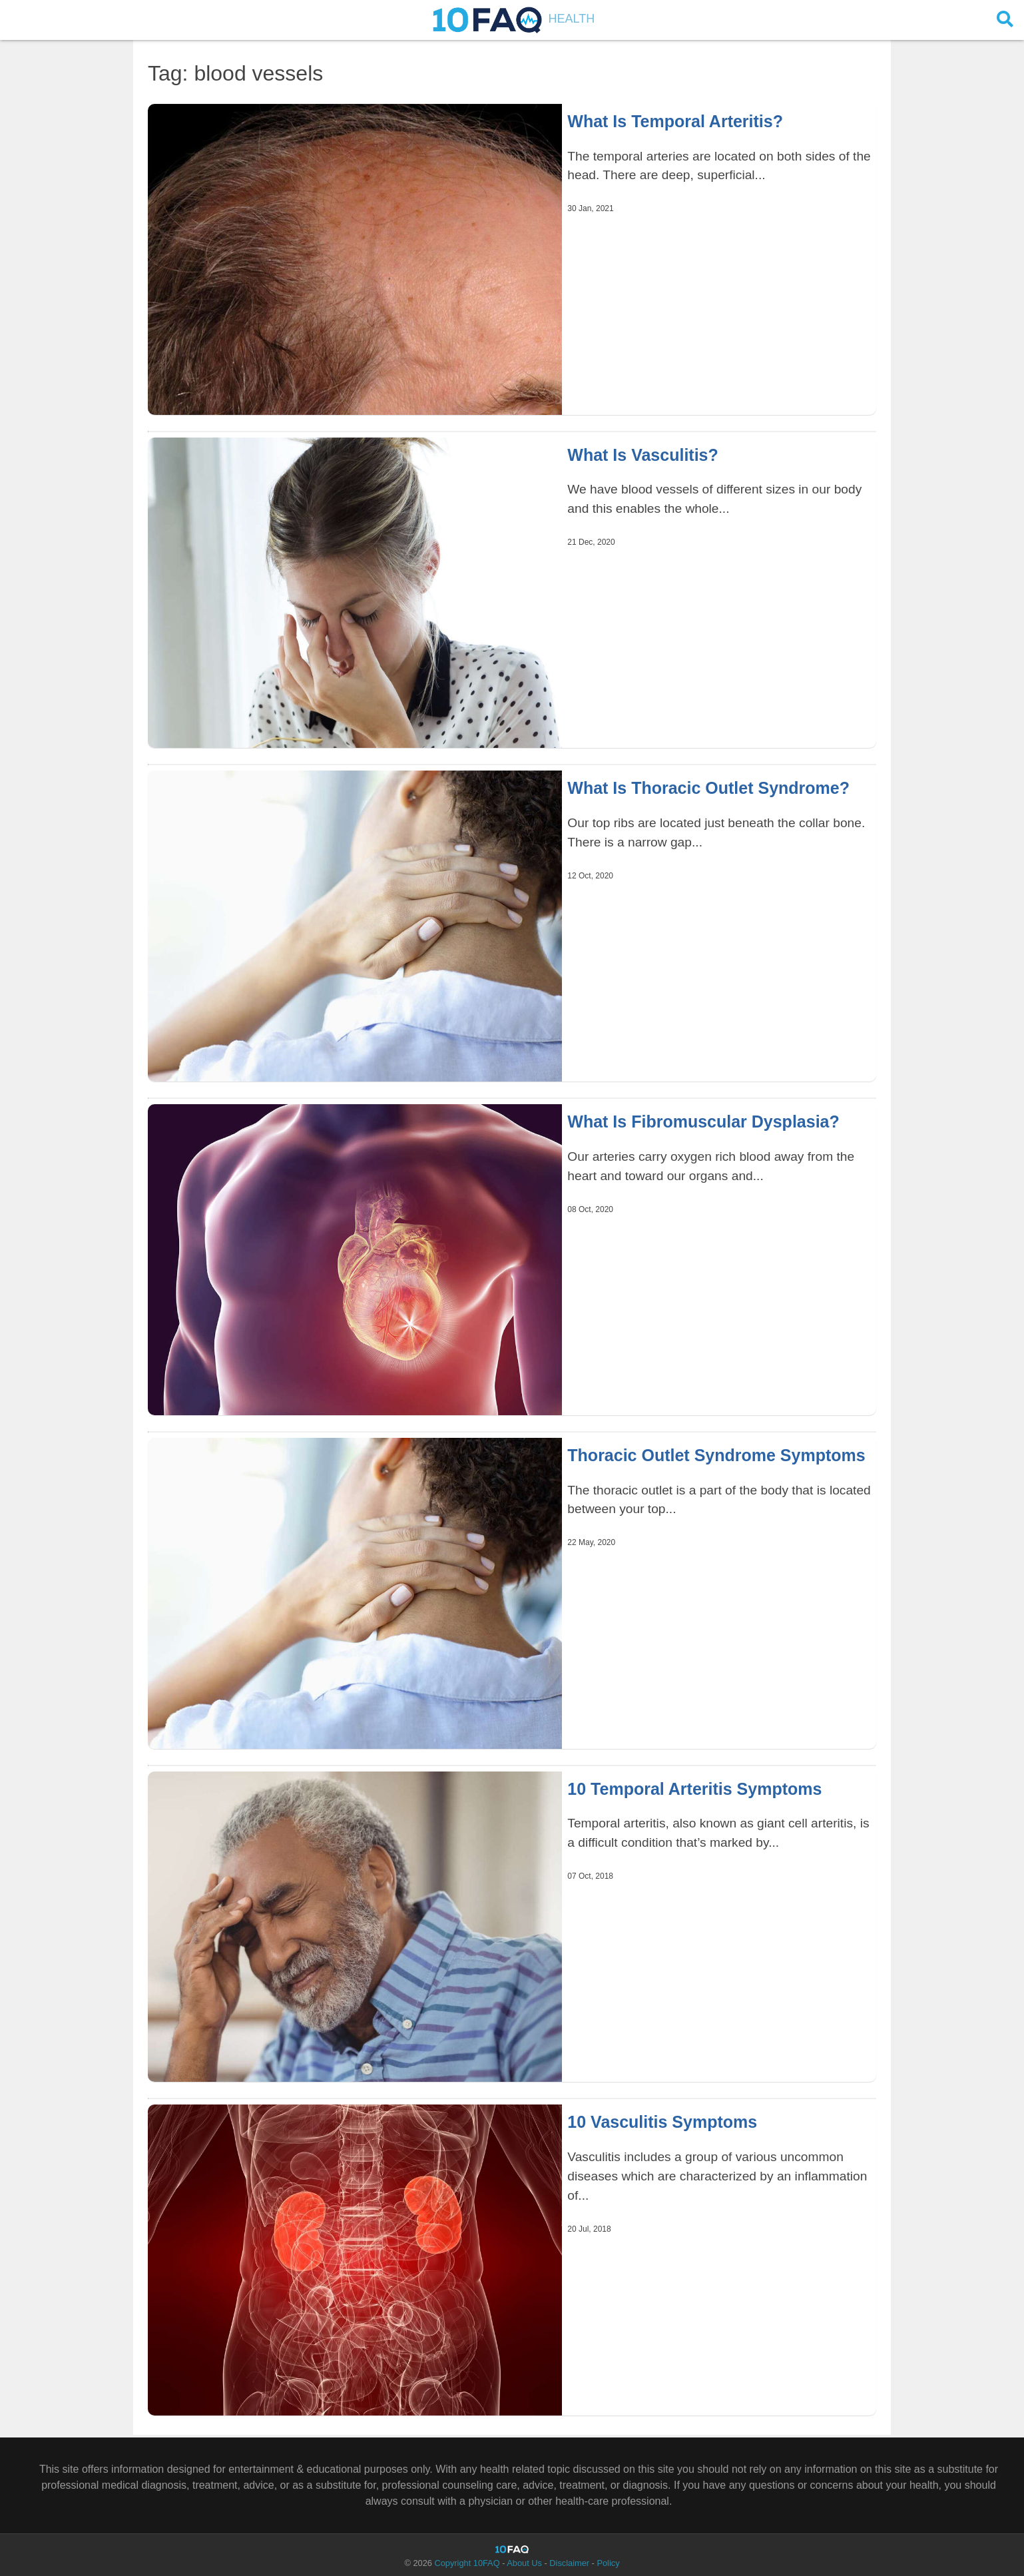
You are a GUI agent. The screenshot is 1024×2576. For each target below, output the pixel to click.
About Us (524, 2563)
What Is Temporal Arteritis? (675, 121)
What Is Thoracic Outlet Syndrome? (708, 788)
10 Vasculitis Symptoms (662, 2121)
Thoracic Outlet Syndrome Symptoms (716, 1455)
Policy (608, 2563)
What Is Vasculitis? (642, 455)
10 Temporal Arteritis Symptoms (694, 1788)
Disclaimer (569, 2563)
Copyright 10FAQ (466, 2563)
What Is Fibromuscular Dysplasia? (703, 1121)
